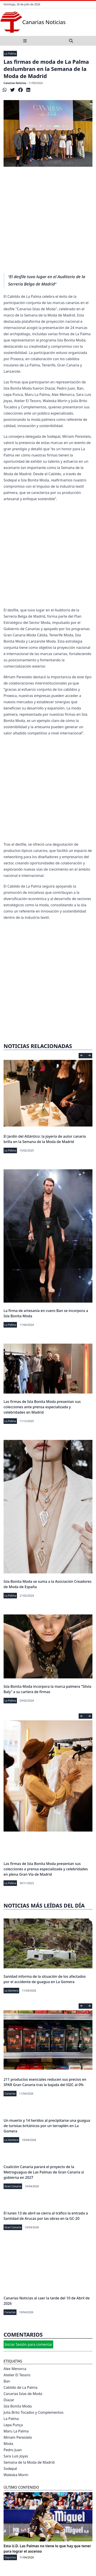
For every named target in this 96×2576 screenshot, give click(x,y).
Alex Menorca (15, 2368)
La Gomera (11, 1990)
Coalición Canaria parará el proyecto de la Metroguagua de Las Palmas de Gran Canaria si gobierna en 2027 (44, 2172)
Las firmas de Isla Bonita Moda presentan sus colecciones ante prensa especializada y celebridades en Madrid (42, 1407)
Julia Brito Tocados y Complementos (33, 2412)
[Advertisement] (48, 219)
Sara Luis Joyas (16, 2456)
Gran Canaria (12, 2186)
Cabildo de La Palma (20, 2387)
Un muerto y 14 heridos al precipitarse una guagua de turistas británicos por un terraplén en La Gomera (47, 2126)
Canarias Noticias (15, 83)
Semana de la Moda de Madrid (29, 2462)
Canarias (10, 2093)
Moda (8, 2443)
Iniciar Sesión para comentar (28, 2344)
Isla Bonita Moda (18, 2406)
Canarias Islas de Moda (23, 2393)
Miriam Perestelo (18, 2437)
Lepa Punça (13, 2424)
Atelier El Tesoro (17, 2374)
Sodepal (10, 2468)
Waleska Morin (16, 2474)
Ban (7, 2381)
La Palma (10, 54)
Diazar (9, 2399)
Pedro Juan (13, 2449)
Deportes (10, 2557)
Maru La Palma (16, 2431)
